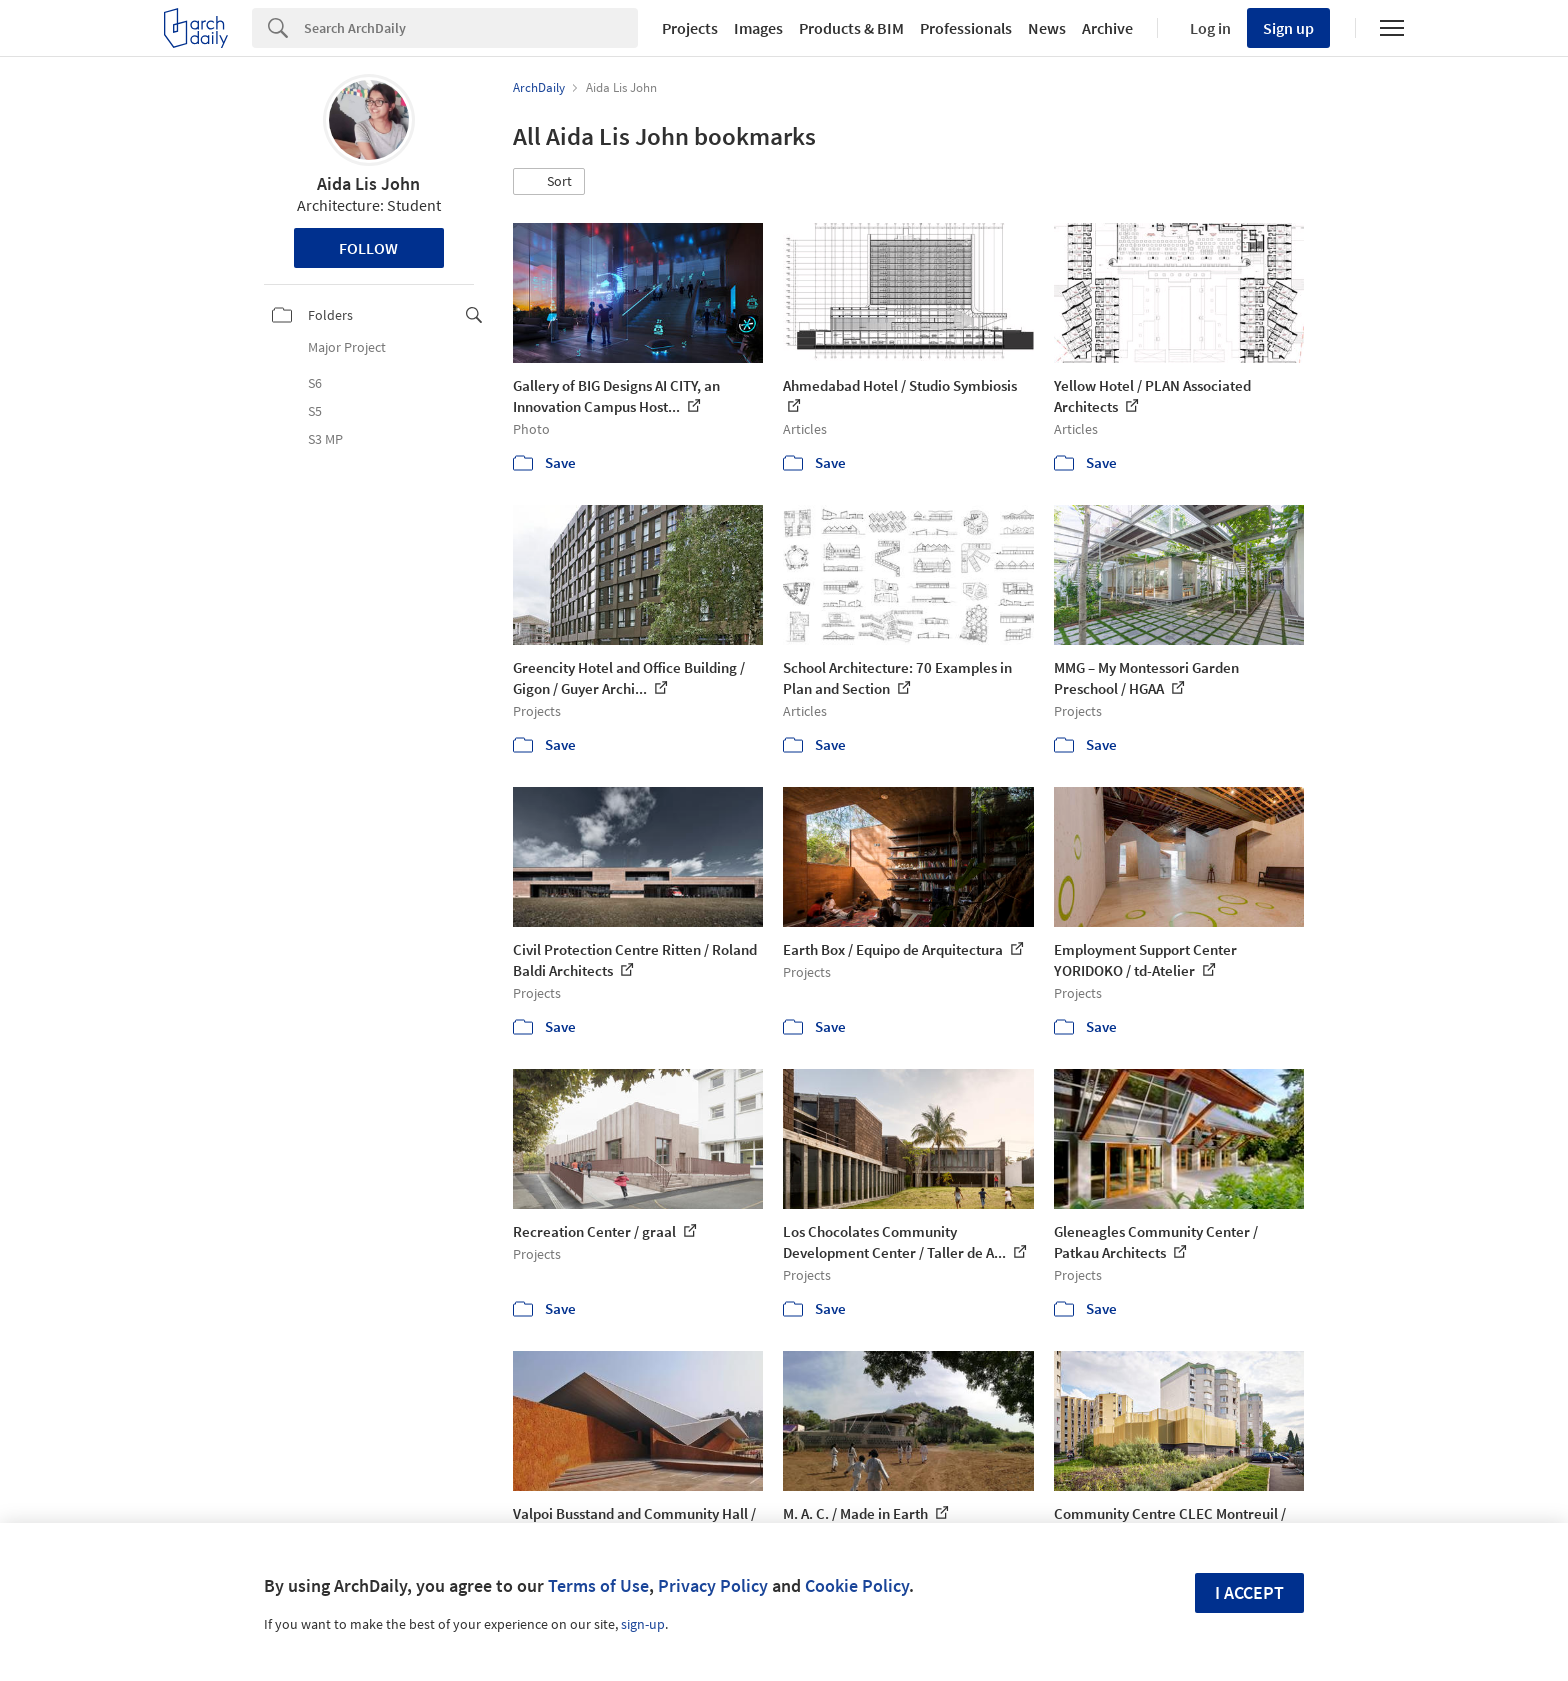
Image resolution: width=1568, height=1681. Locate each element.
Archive (1107, 28)
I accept (1249, 1592)
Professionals (966, 28)
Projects (690, 28)
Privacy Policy (713, 1585)
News (1047, 28)
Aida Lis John (368, 183)
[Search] (471, 28)
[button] (549, 182)
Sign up (1288, 28)
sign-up (643, 1624)
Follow (368, 248)
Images (758, 28)
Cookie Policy (857, 1585)
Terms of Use (598, 1585)
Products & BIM (851, 28)
